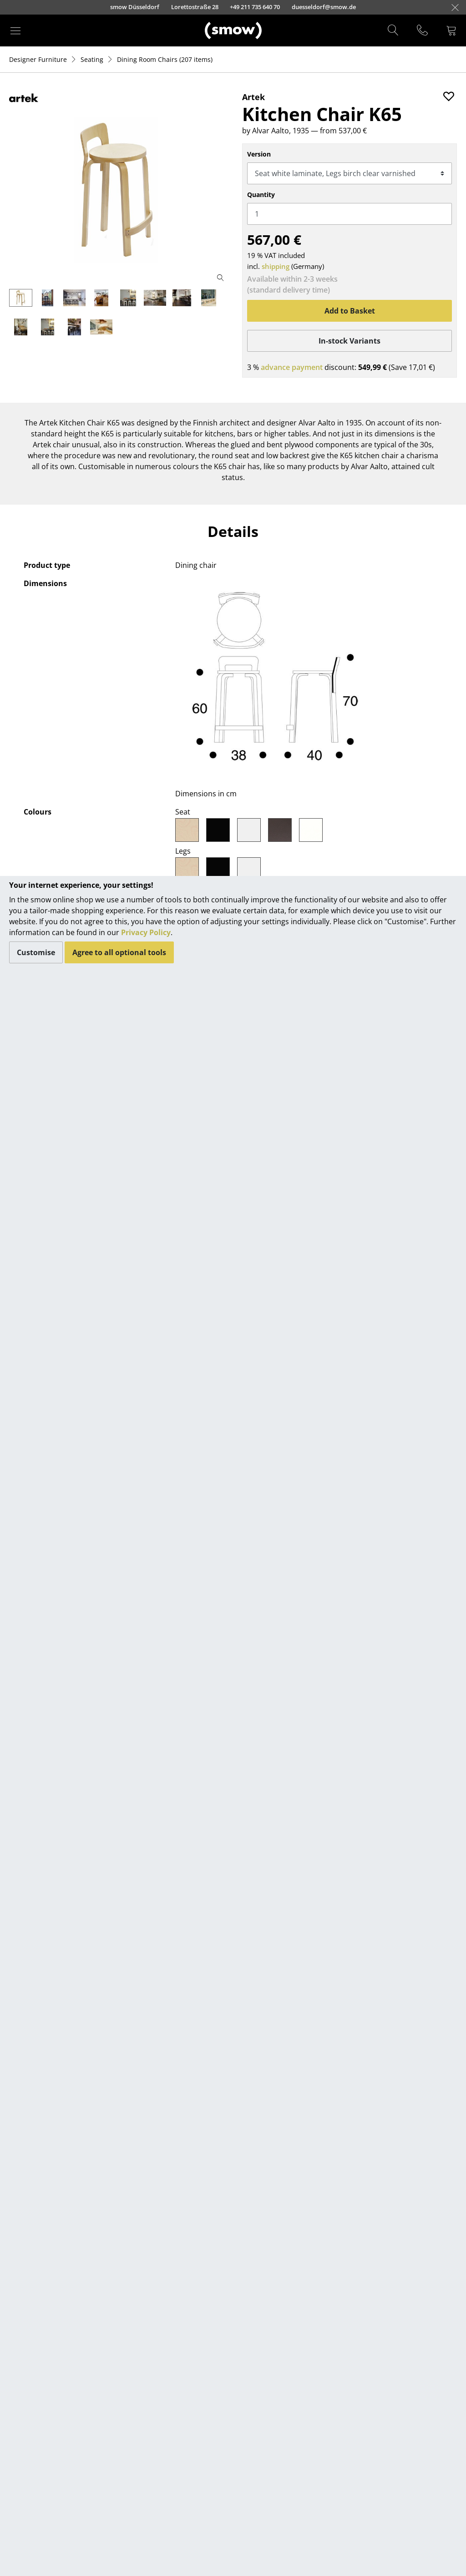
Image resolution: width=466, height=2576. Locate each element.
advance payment (292, 367)
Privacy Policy (146, 932)
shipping (275, 266)
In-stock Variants (349, 341)
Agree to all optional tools (119, 952)
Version (259, 154)
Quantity (261, 194)
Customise (36, 952)
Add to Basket (349, 311)
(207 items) (165, 59)
